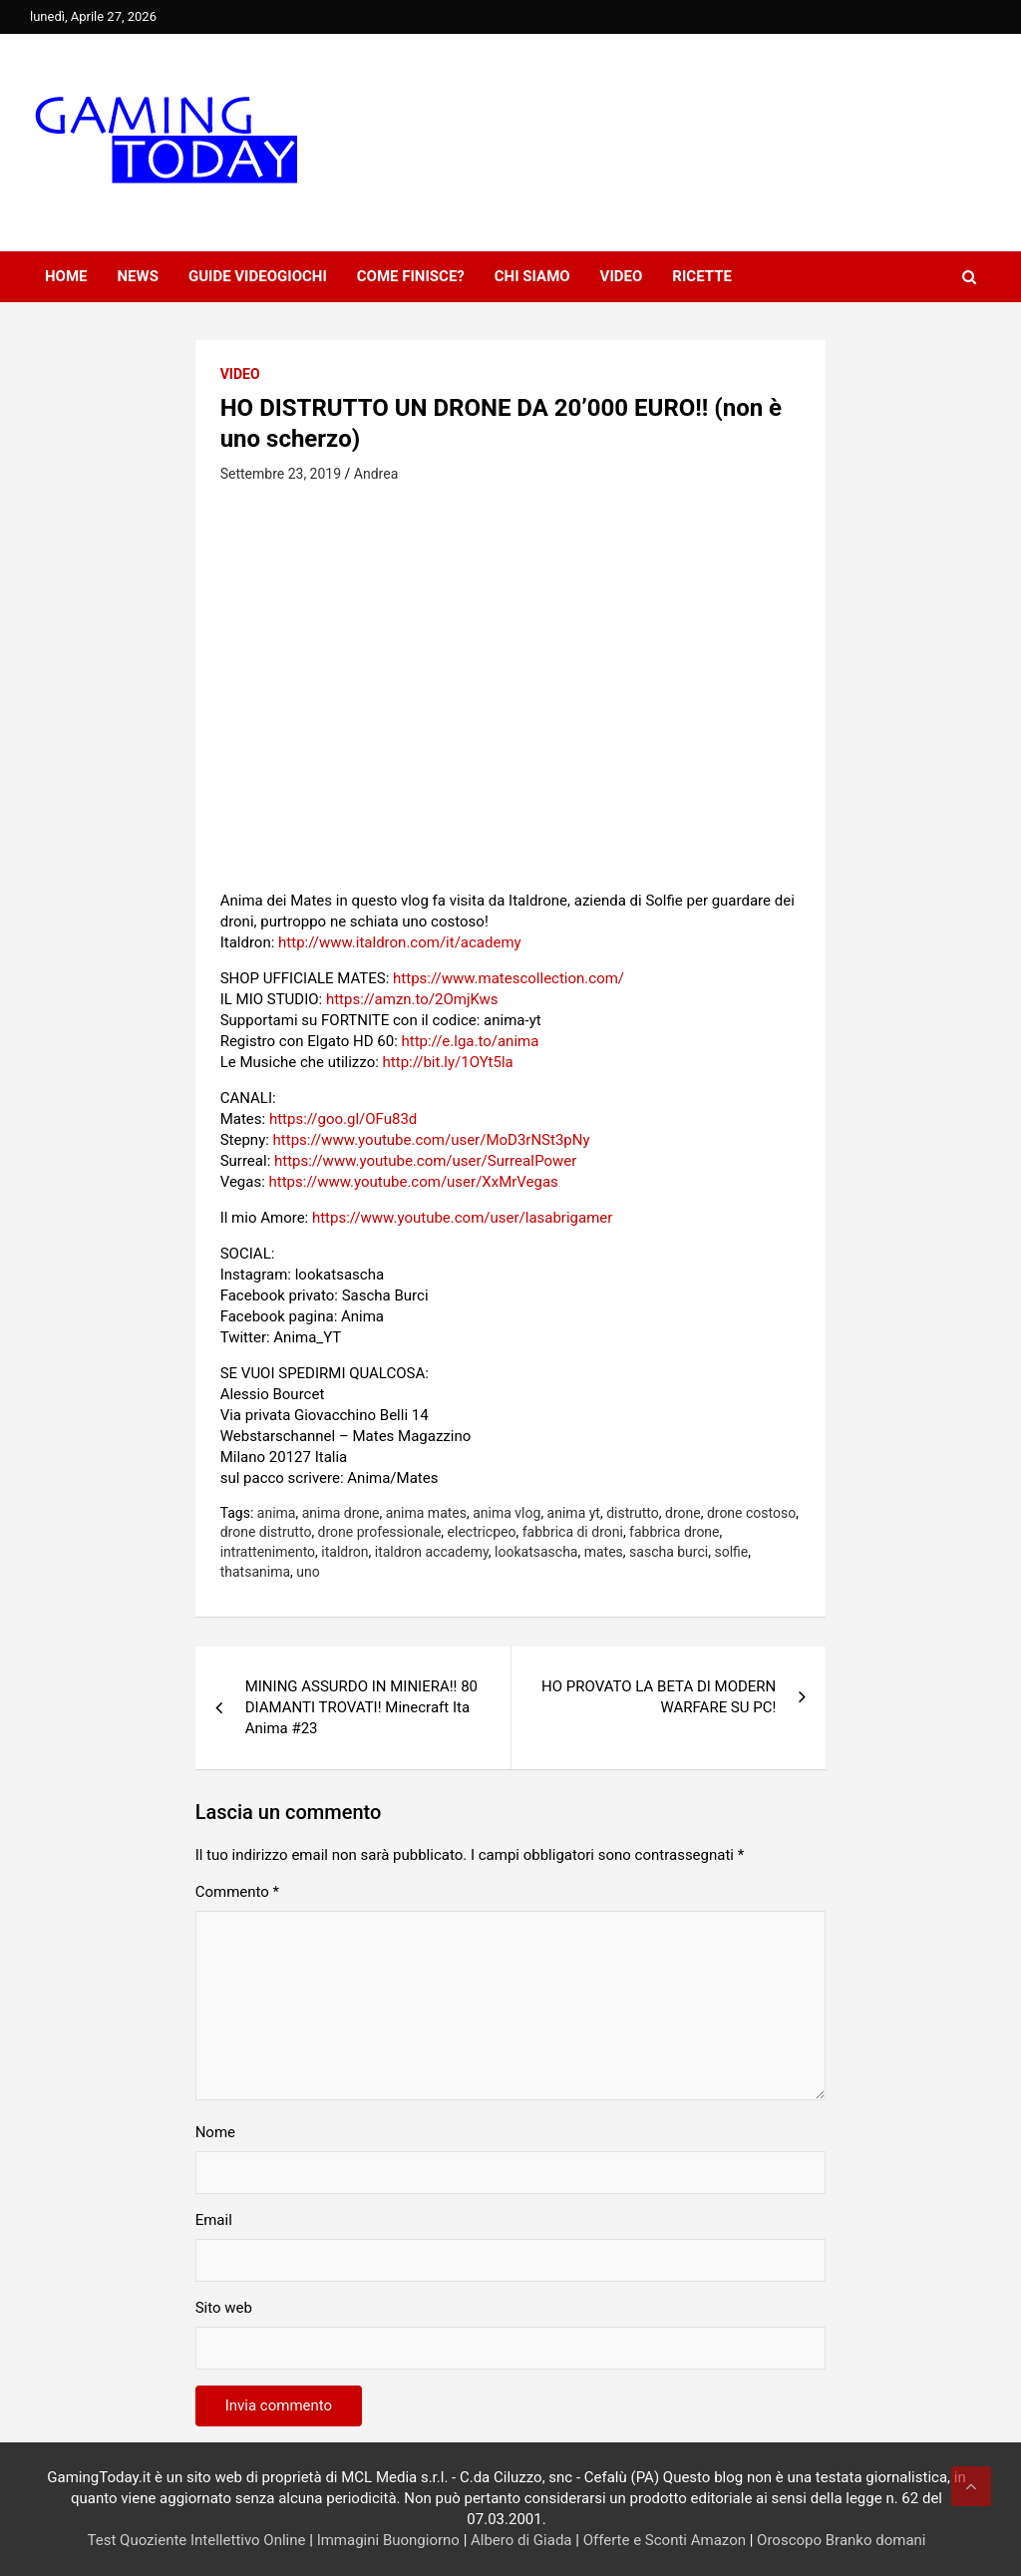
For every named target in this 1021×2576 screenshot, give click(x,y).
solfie (731, 1552)
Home (66, 276)
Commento (237, 1892)
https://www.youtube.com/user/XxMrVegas (413, 1182)
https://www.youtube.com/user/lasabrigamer (462, 1218)
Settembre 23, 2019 (280, 474)
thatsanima (255, 1572)
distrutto (632, 1513)
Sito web (223, 2308)
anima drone (341, 1513)
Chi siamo (532, 276)
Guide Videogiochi (257, 276)
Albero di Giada (521, 2540)
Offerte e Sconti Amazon (664, 2540)
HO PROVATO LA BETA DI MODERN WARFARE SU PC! (658, 1696)
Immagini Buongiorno (388, 2540)
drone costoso (751, 1513)
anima (276, 1513)
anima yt (573, 1513)
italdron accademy (432, 1552)
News (138, 276)
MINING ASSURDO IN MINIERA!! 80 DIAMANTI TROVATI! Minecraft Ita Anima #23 (361, 1707)
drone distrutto (266, 1532)
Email (213, 2220)
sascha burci (668, 1552)
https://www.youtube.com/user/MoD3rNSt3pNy (431, 1140)
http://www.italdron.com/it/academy (399, 942)
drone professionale (380, 1532)
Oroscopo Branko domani (841, 2540)
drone (683, 1513)
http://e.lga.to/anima (469, 1041)
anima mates (426, 1513)
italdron (344, 1552)
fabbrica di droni (572, 1532)
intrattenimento (267, 1552)
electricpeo (482, 1532)
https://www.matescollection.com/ (508, 978)
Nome (215, 2132)
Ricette (702, 276)
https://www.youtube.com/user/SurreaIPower (425, 1161)
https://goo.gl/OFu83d (343, 1119)
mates (603, 1552)
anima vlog (506, 1513)
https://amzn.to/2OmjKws (412, 999)
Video (621, 276)
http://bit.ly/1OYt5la (448, 1062)
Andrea (376, 474)
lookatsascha (536, 1552)
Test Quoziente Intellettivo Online (197, 2540)
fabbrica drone (674, 1532)
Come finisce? (411, 276)
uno (307, 1572)
